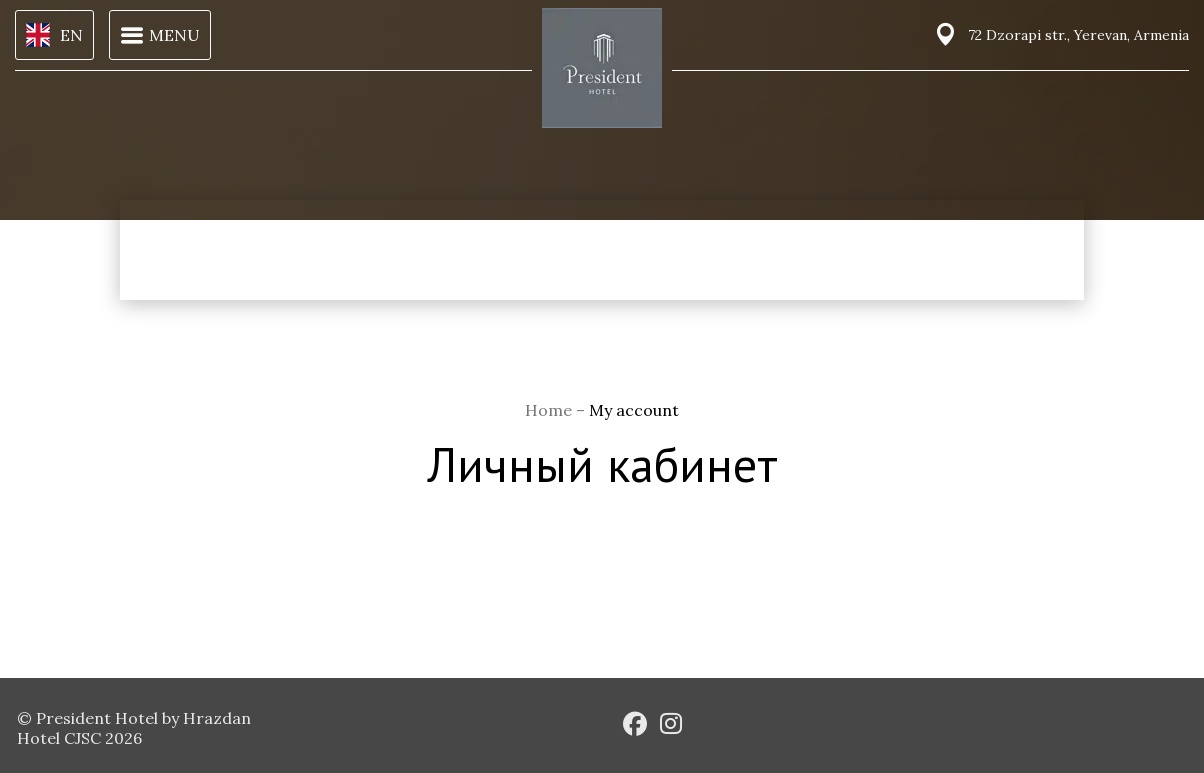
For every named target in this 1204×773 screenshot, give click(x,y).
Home (550, 410)
